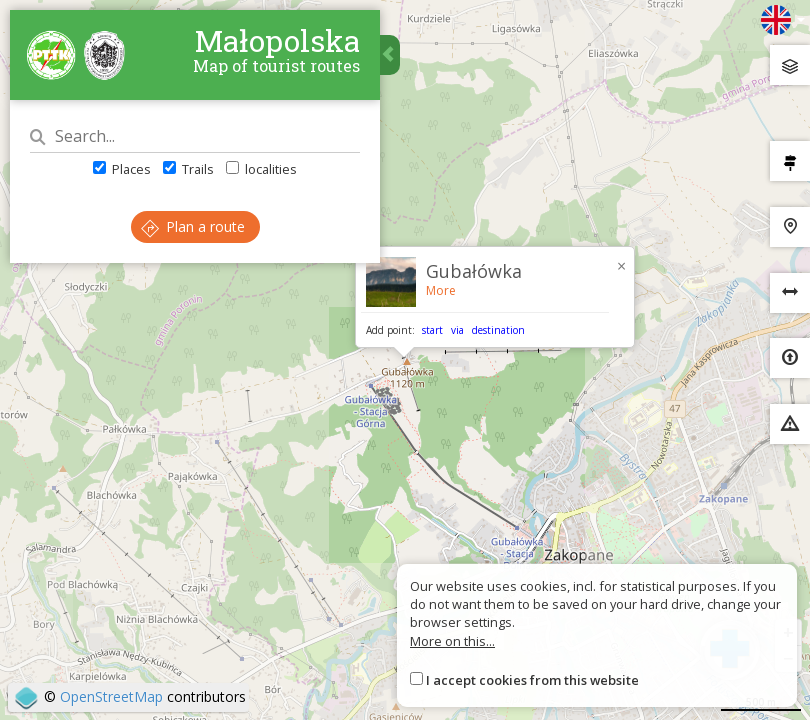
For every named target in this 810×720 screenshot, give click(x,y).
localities (261, 169)
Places (122, 169)
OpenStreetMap (111, 696)
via (457, 330)
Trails (188, 169)
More (441, 290)
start (432, 330)
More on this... (452, 641)
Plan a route (193, 226)
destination (498, 330)
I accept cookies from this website (532, 680)
